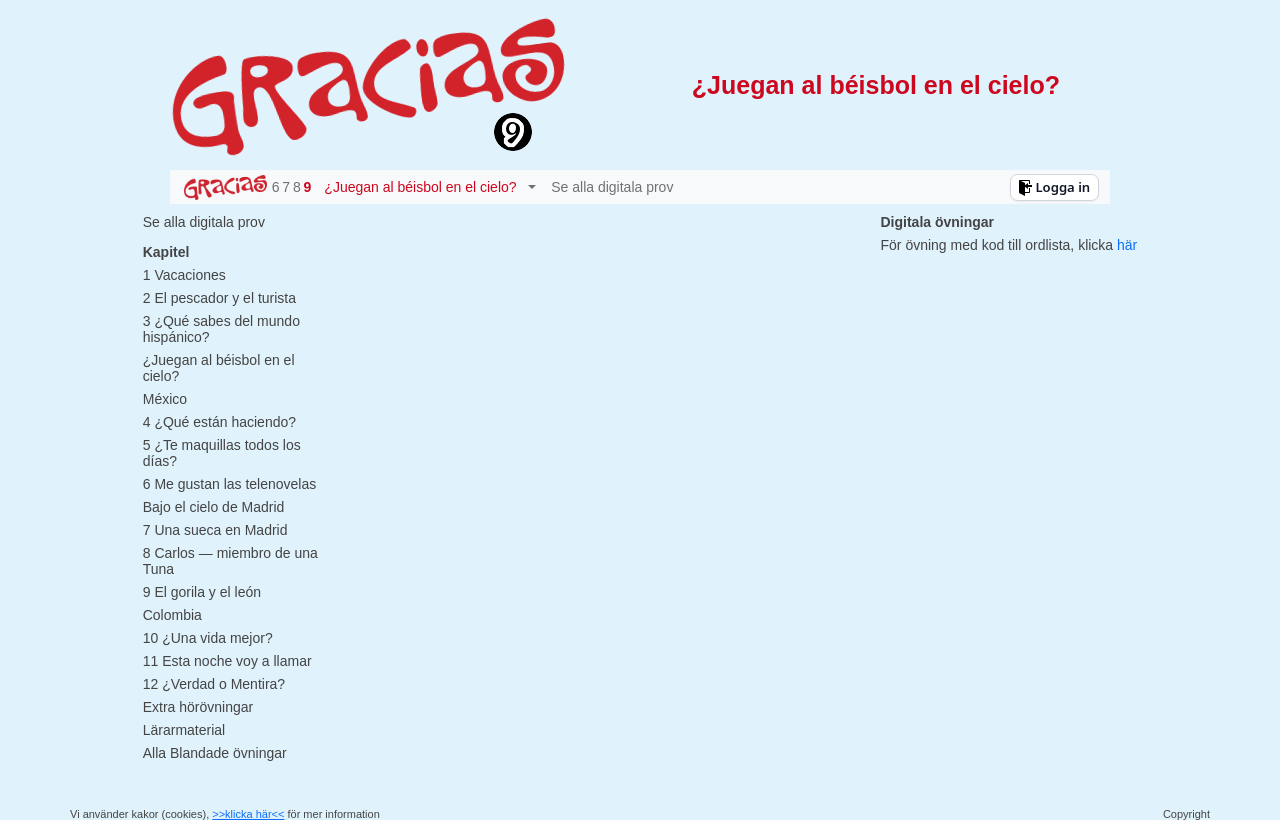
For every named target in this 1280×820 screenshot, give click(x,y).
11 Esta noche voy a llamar (227, 661)
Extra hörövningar (198, 707)
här (1127, 245)
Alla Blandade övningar (215, 753)
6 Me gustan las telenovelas (230, 484)
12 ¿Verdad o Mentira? (214, 684)
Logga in (1054, 187)
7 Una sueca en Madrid (215, 530)
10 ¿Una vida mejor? (208, 638)
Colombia (172, 615)
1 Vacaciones (184, 275)
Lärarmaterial (184, 730)
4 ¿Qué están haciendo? (219, 422)
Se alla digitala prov (612, 187)
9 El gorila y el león (202, 592)
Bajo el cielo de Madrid (214, 507)
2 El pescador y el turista (219, 298)
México (165, 399)
